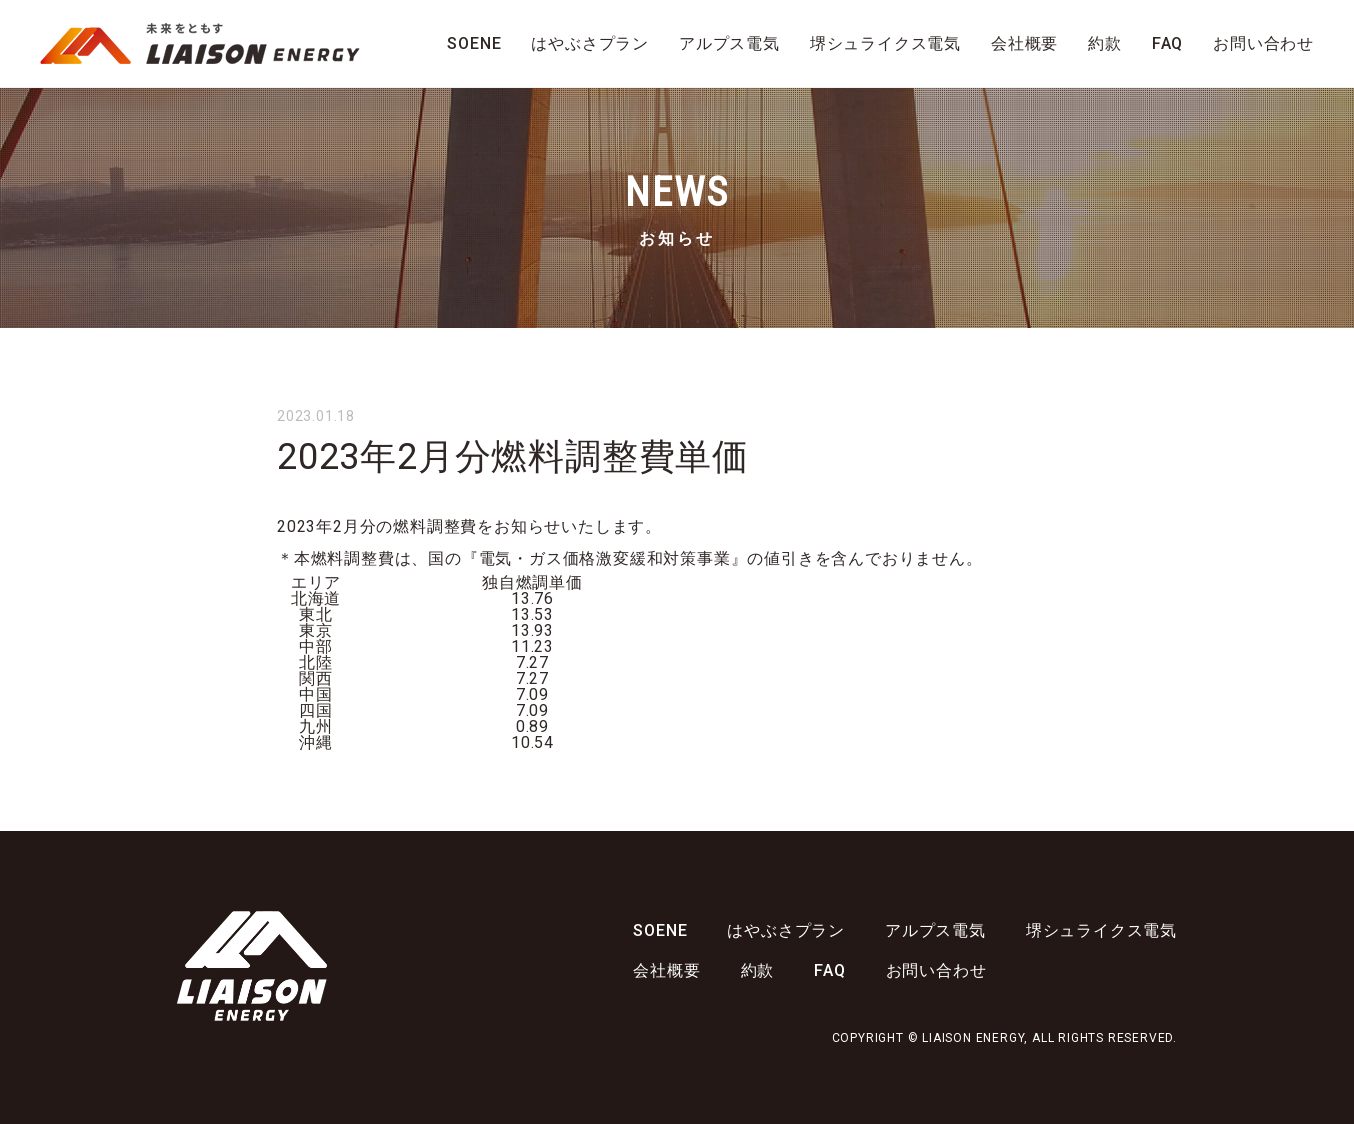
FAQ (1167, 43)
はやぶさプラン (590, 43)
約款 (1105, 43)
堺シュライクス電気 (885, 43)
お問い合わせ (1263, 43)
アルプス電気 (729, 43)
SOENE (474, 43)
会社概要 (1024, 43)
